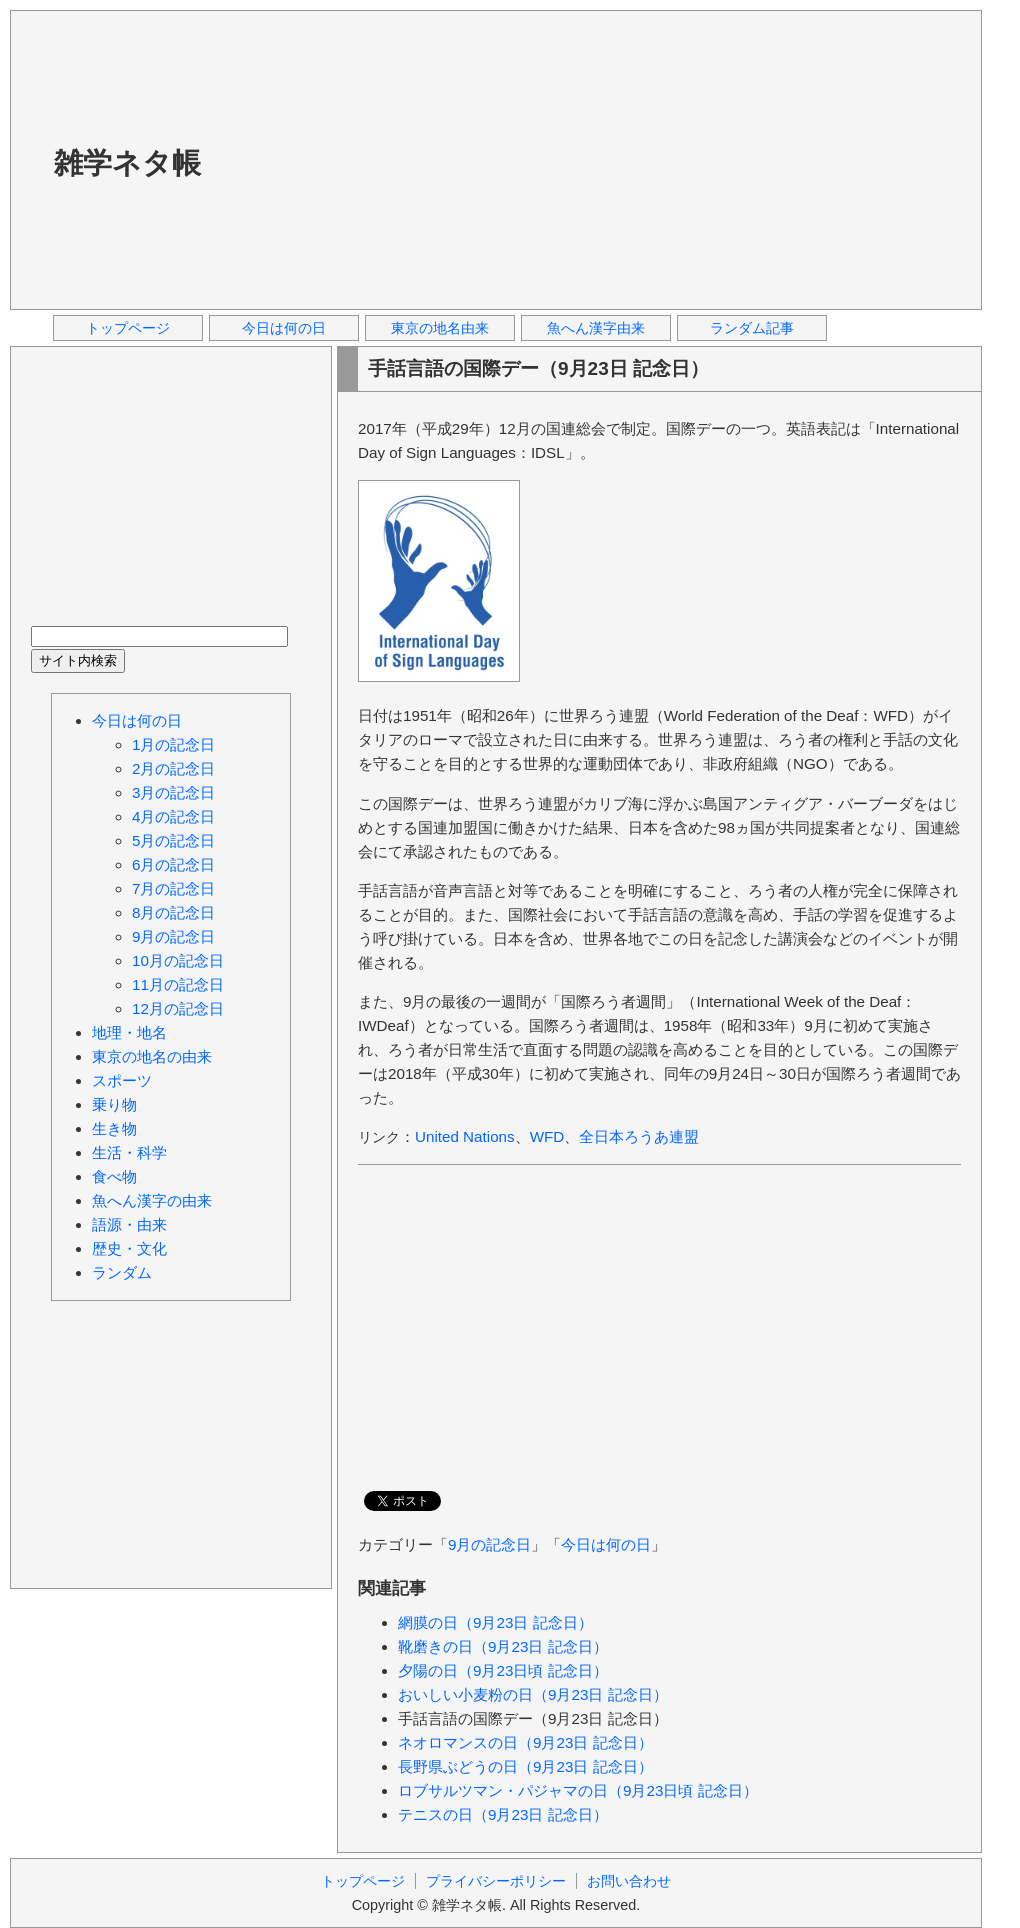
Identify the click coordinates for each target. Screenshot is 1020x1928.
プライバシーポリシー (496, 1881)
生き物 (114, 1128)
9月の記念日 (489, 1544)
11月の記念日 (178, 984)
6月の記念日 (173, 864)
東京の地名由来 (440, 328)
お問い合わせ (629, 1881)
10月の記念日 (178, 960)
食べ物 (114, 1176)
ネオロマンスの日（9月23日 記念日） (525, 1742)
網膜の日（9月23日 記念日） (495, 1622)
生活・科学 (129, 1152)
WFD (547, 1136)
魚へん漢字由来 (596, 328)
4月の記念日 (173, 816)
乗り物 (114, 1104)
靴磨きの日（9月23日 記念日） (503, 1646)
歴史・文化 (129, 1248)
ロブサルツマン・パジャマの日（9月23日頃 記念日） (578, 1790)
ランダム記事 (752, 328)
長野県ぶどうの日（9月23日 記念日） (525, 1766)
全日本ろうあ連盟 (639, 1136)
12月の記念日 (178, 1008)
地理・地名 (129, 1032)
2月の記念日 (173, 768)
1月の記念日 (173, 744)
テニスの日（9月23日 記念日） (503, 1814)
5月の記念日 (173, 840)
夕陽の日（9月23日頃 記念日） (503, 1670)
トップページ (128, 328)
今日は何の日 (284, 328)
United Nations (465, 1136)
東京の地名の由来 (152, 1056)
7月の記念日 (173, 888)
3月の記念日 (173, 792)
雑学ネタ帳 (127, 163)
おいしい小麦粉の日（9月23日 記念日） (533, 1694)
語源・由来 (129, 1224)
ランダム (122, 1272)
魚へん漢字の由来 (152, 1200)
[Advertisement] (506, 159)
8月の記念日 (173, 912)
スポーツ (122, 1080)
